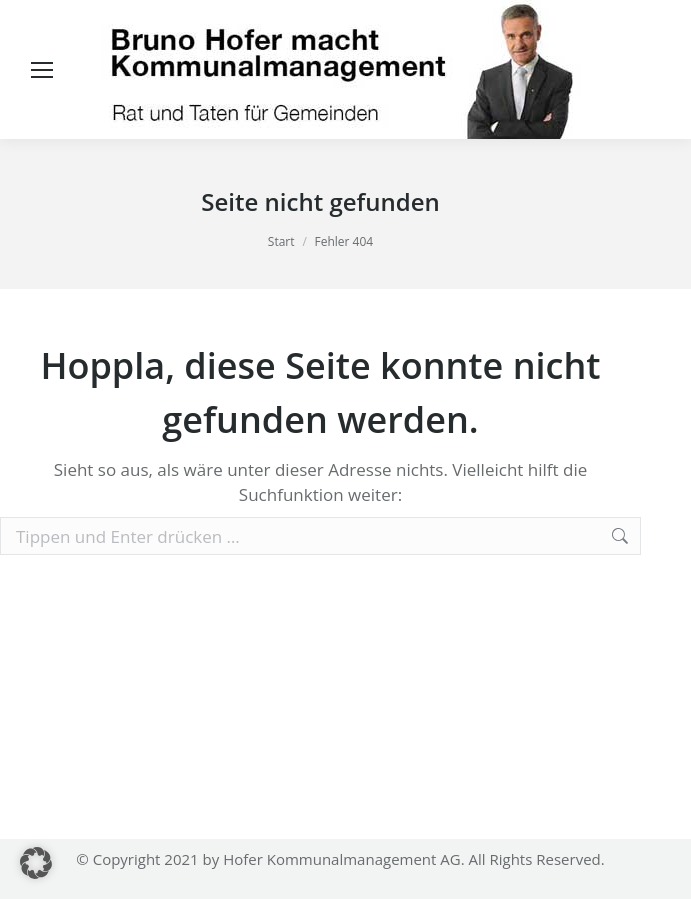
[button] (36, 863)
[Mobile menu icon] (42, 70)
